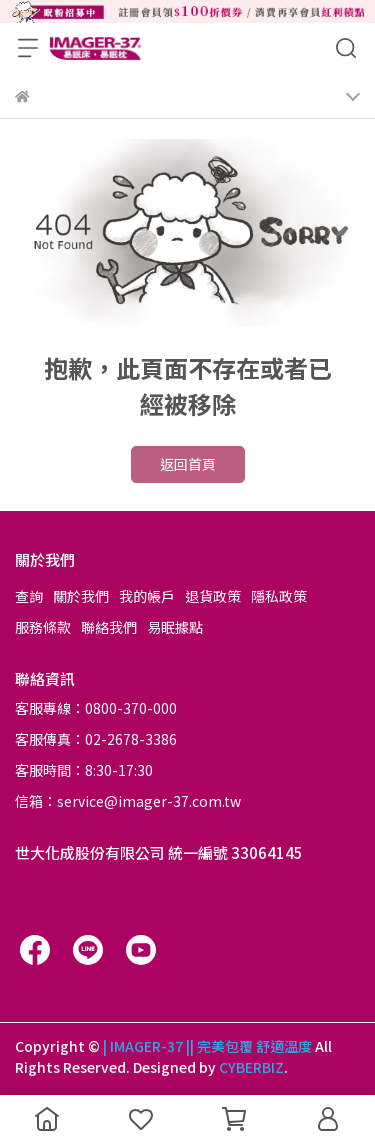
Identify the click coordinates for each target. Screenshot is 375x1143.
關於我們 (81, 596)
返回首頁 (188, 464)
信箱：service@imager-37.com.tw (128, 801)
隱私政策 (279, 596)
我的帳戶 (147, 596)
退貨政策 (213, 596)
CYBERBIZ (251, 1067)
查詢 (29, 596)
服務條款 (43, 627)
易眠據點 (175, 627)
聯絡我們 (109, 627)
